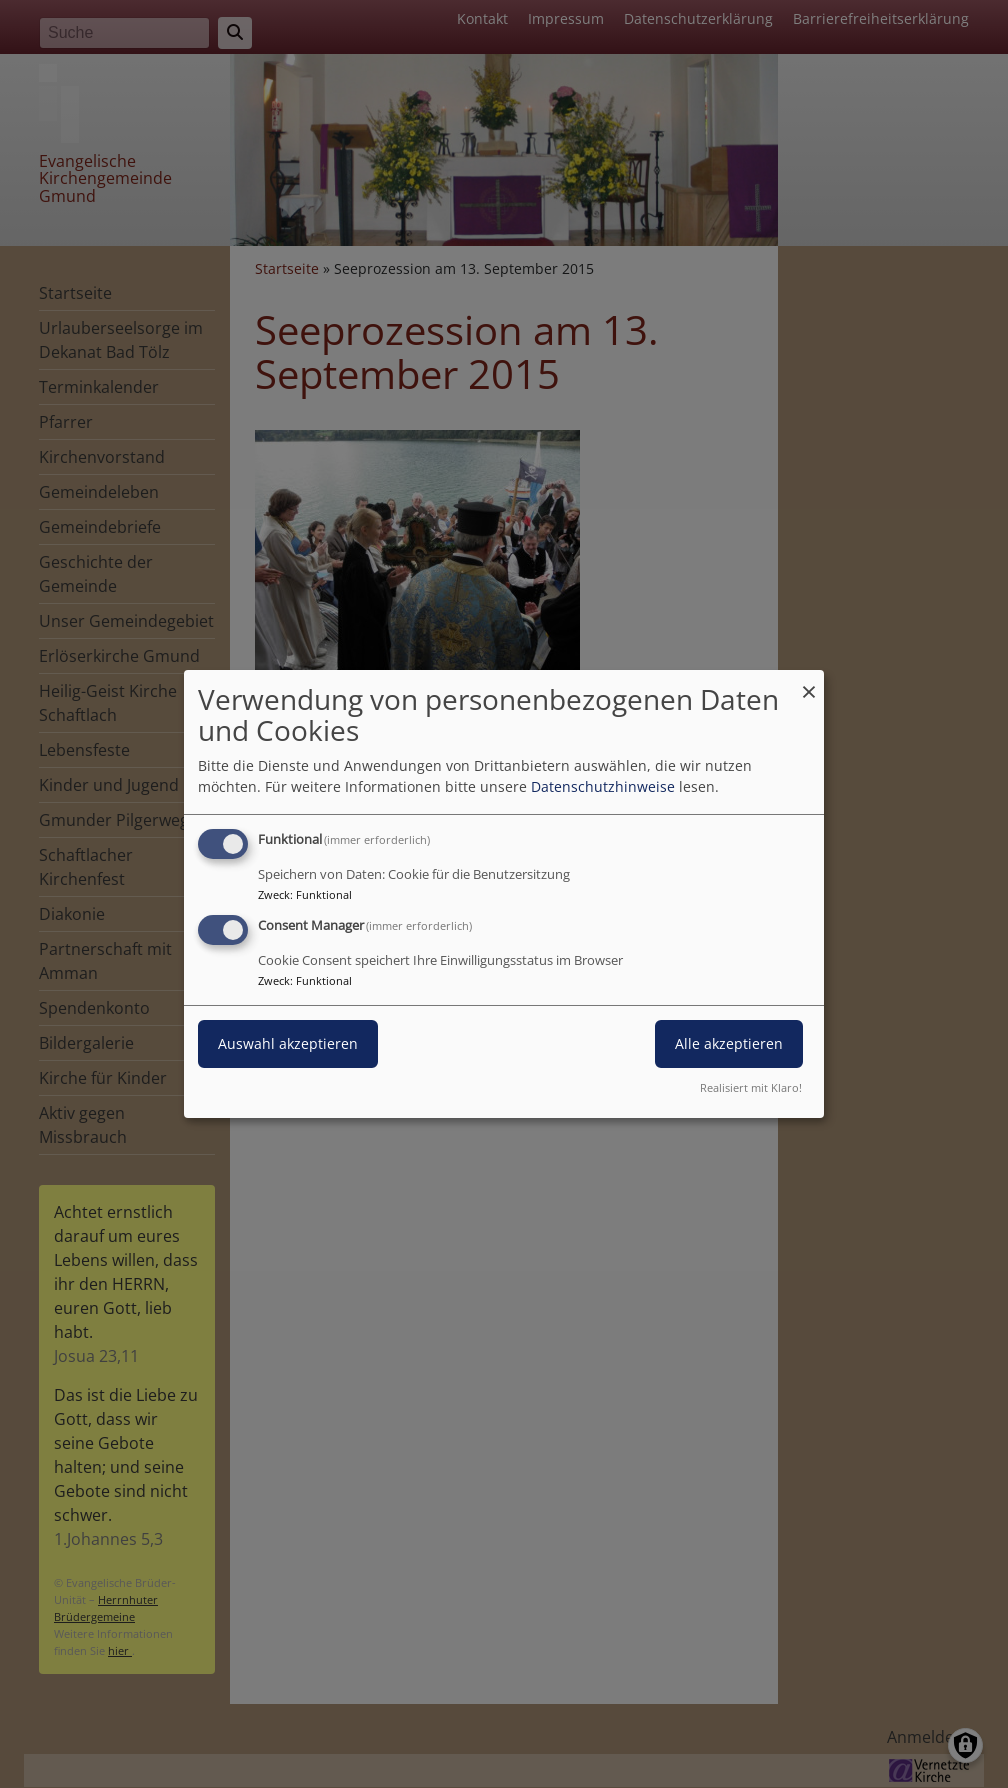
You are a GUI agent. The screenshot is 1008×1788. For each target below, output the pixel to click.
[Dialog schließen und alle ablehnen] (809, 682)
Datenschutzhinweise (603, 786)
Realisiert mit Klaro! (751, 1087)
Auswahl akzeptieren (288, 1043)
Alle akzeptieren (729, 1043)
